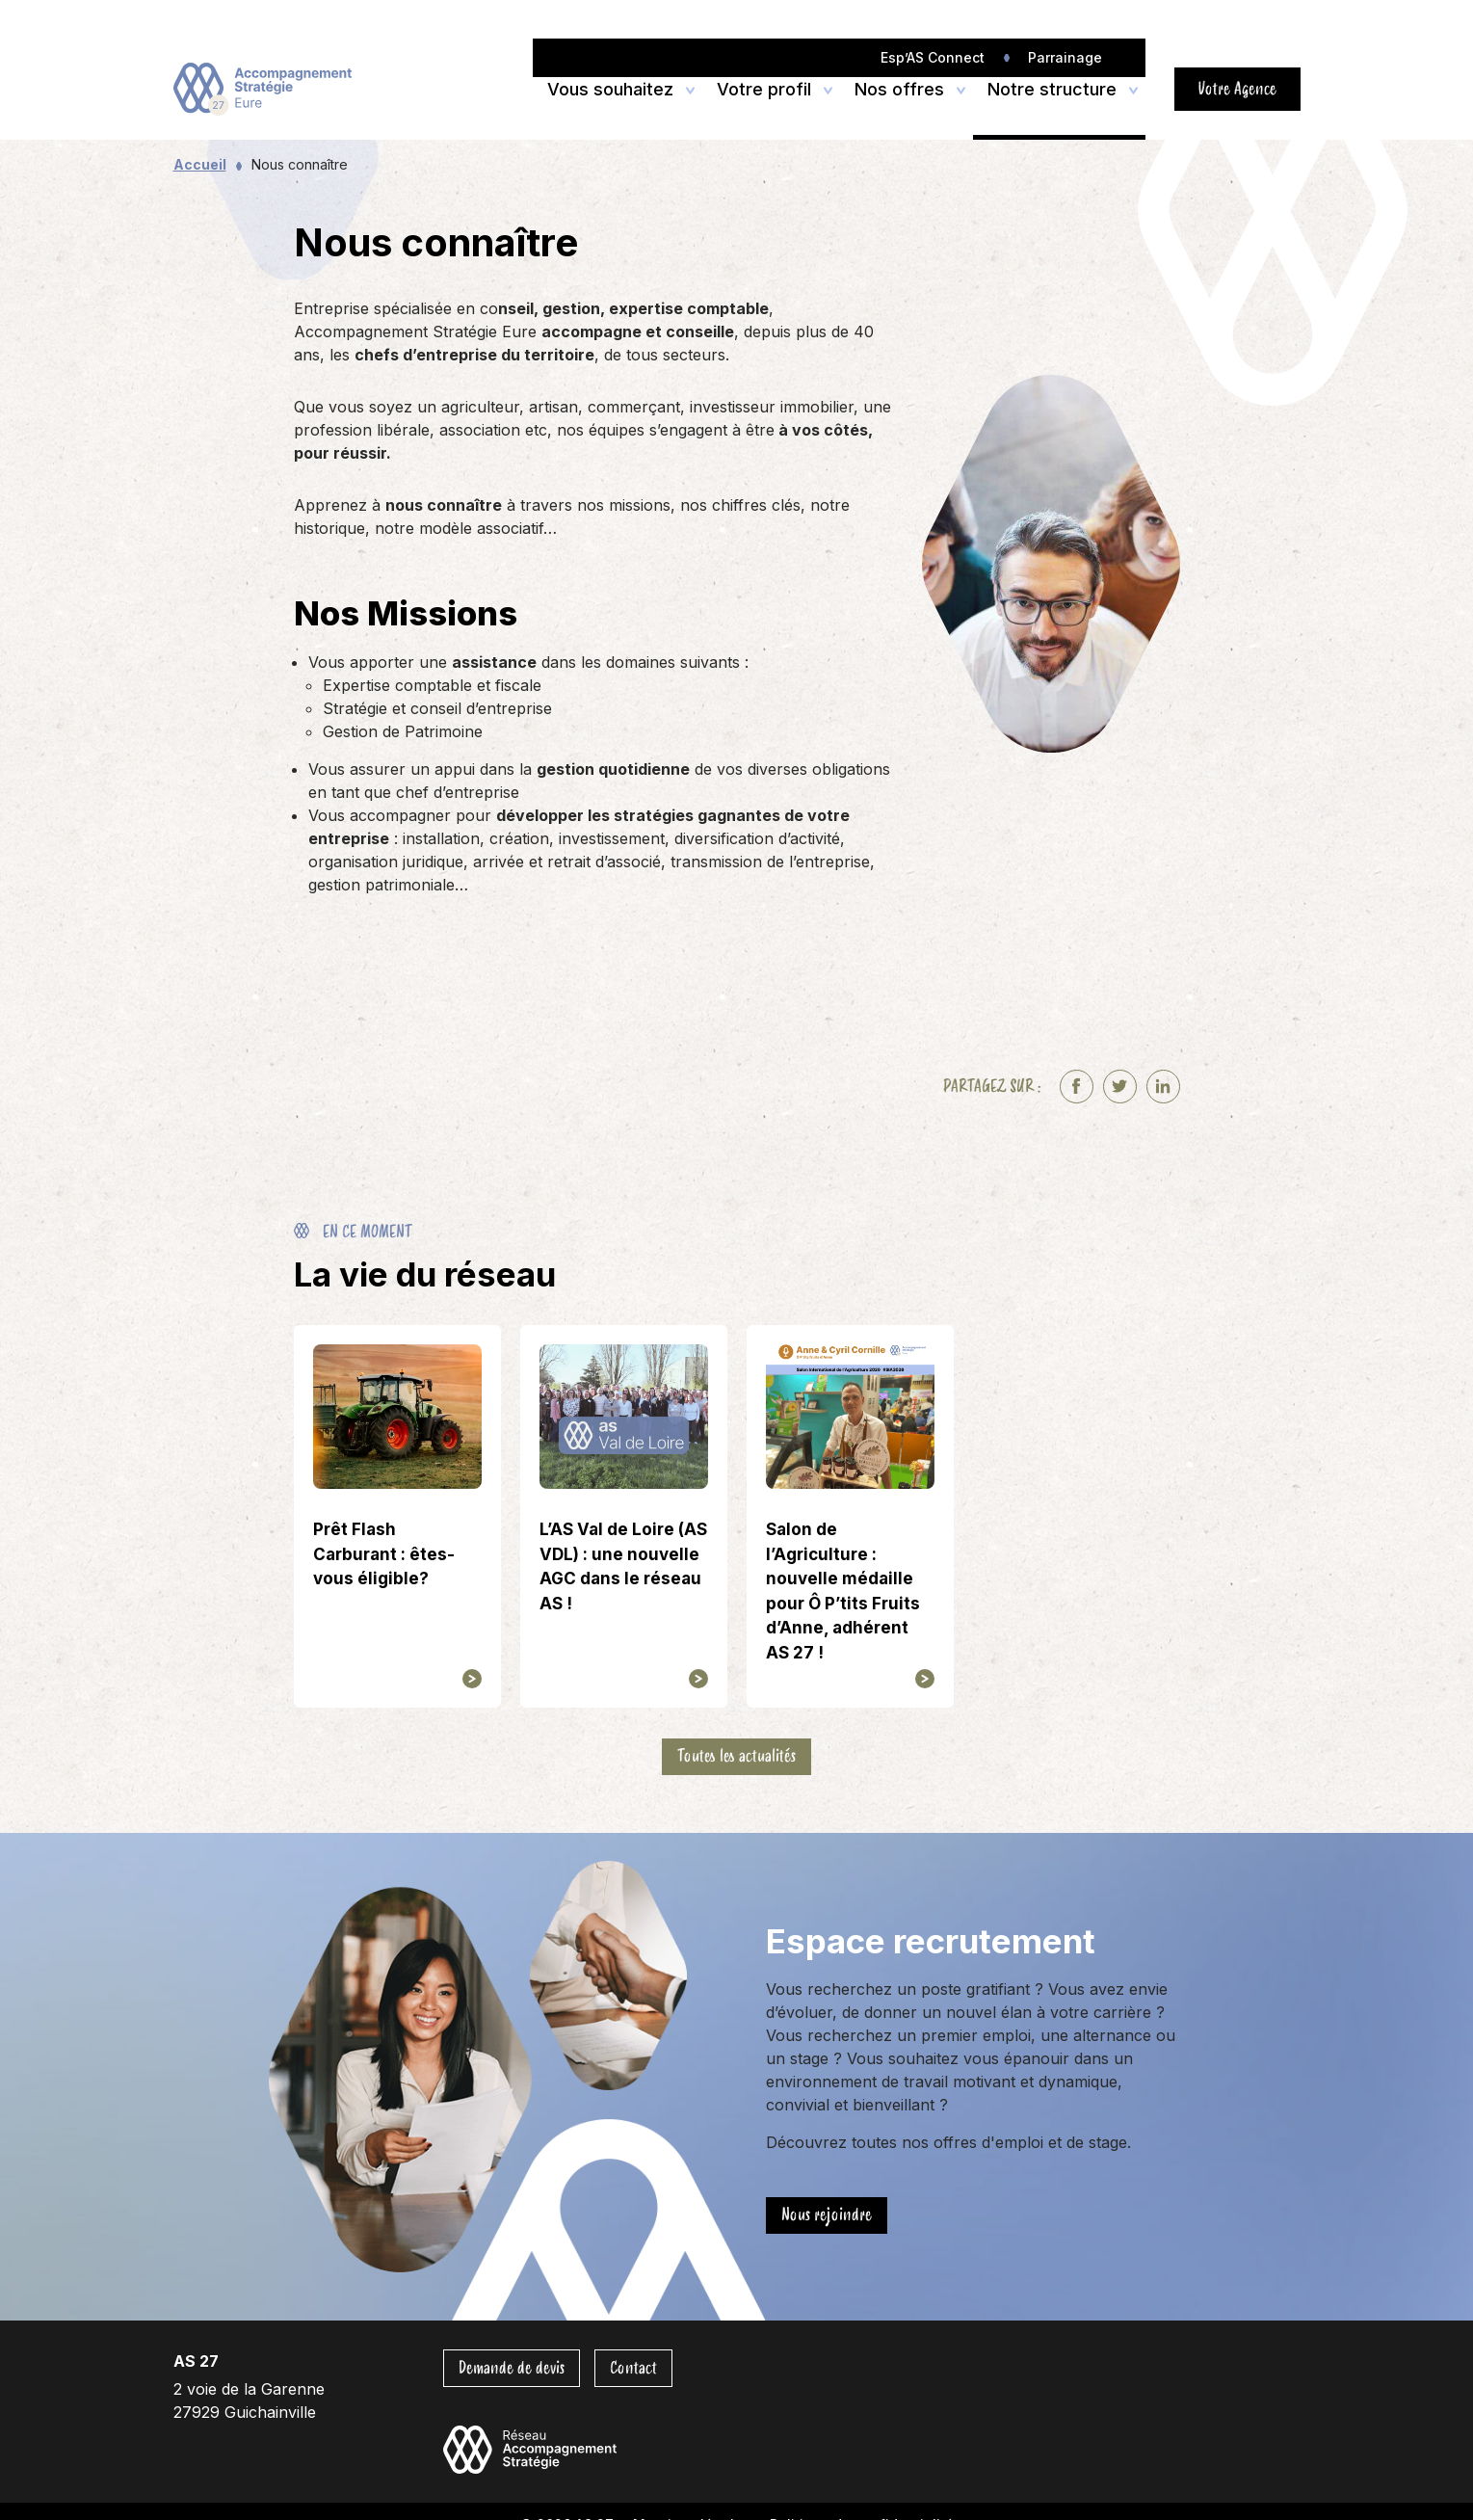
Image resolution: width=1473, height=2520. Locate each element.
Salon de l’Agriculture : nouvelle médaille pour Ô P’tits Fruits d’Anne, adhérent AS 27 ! (843, 1591)
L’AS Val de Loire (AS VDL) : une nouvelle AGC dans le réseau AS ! (623, 1566)
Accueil (199, 164)
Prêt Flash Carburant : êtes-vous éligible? (384, 1554)
